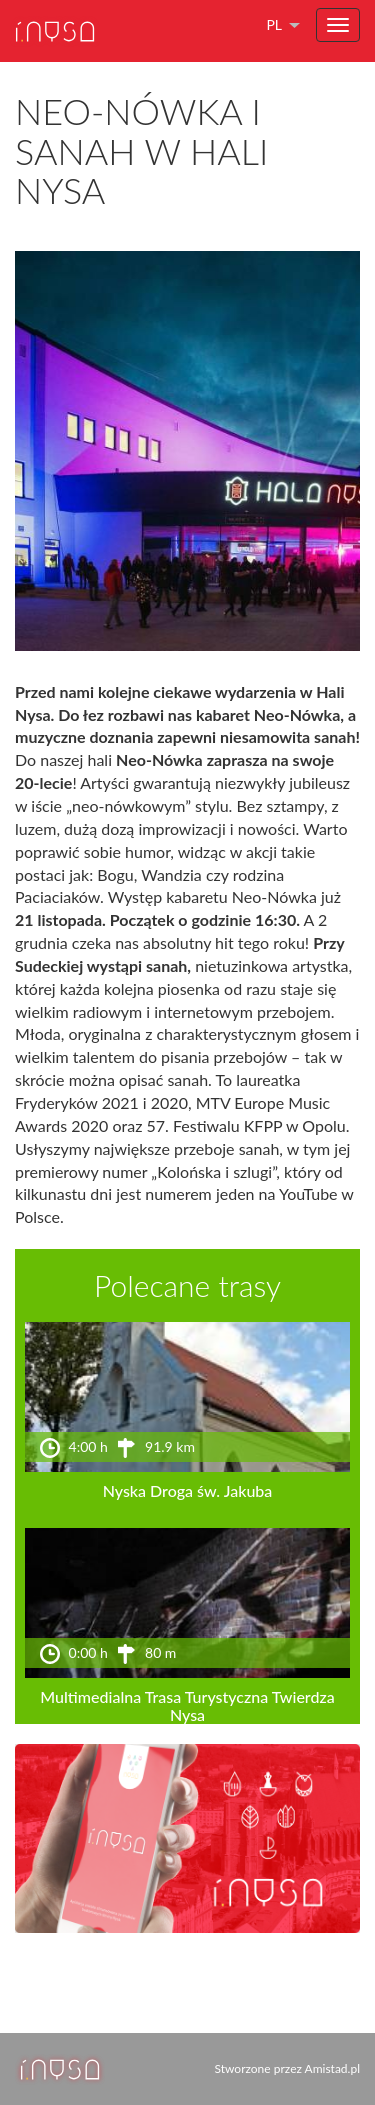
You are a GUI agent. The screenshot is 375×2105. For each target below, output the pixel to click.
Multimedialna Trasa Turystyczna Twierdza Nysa (187, 1705)
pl (274, 24)
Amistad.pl (332, 2068)
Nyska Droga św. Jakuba (188, 1490)
